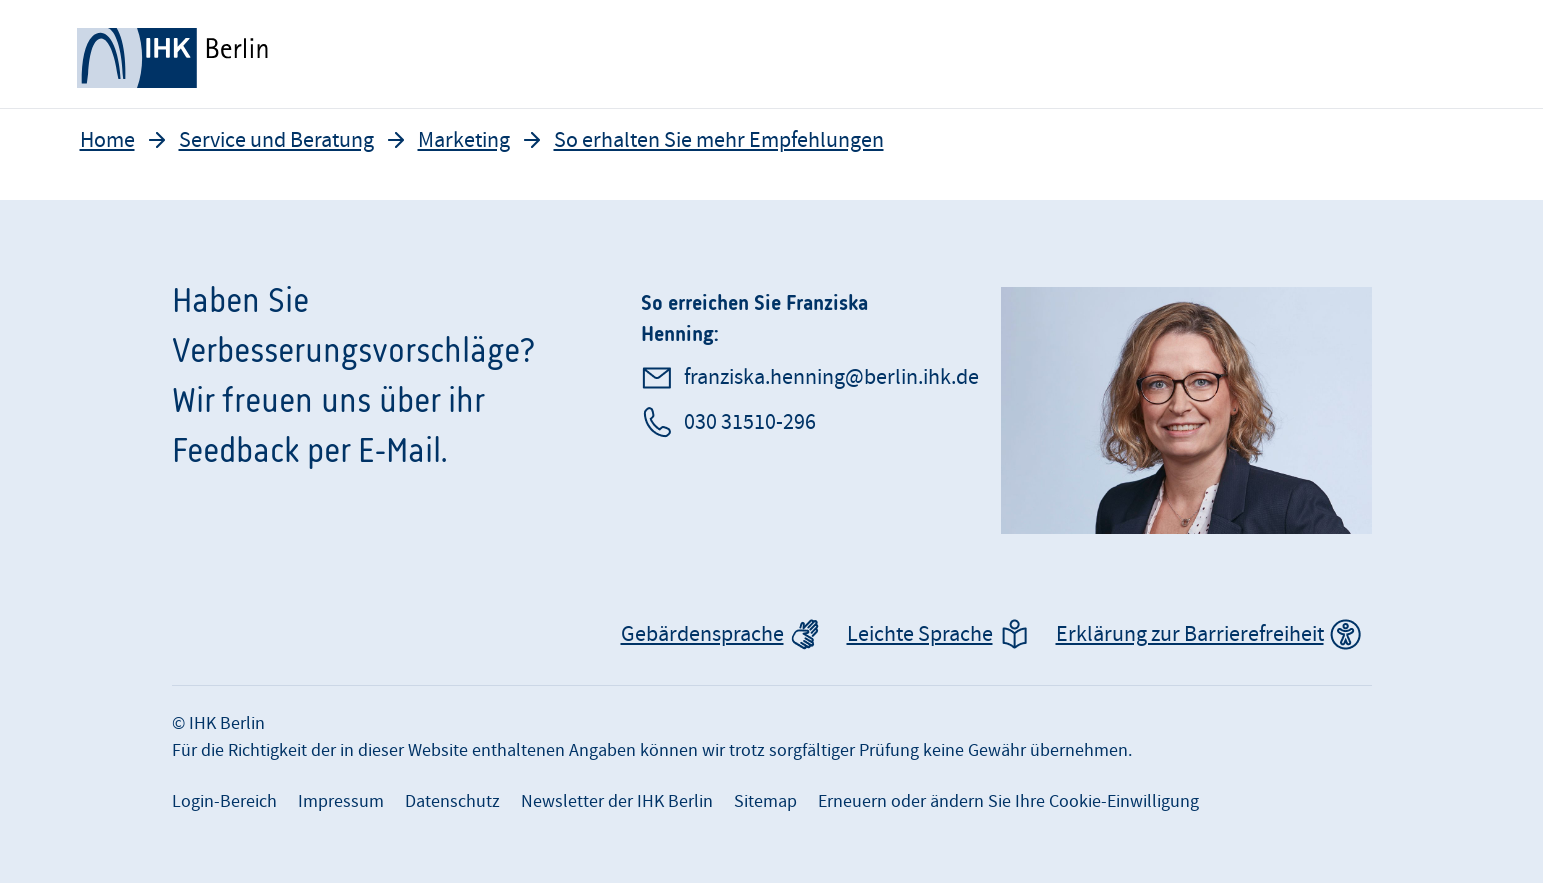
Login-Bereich (224, 801)
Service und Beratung (276, 141)
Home (107, 141)
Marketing (464, 141)
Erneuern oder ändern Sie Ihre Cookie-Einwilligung (1008, 801)
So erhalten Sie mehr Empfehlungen (719, 141)
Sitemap (765, 801)
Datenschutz (452, 801)
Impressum (341, 801)
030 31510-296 (750, 422)
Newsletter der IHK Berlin (617, 801)
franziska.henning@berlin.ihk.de (831, 377)
